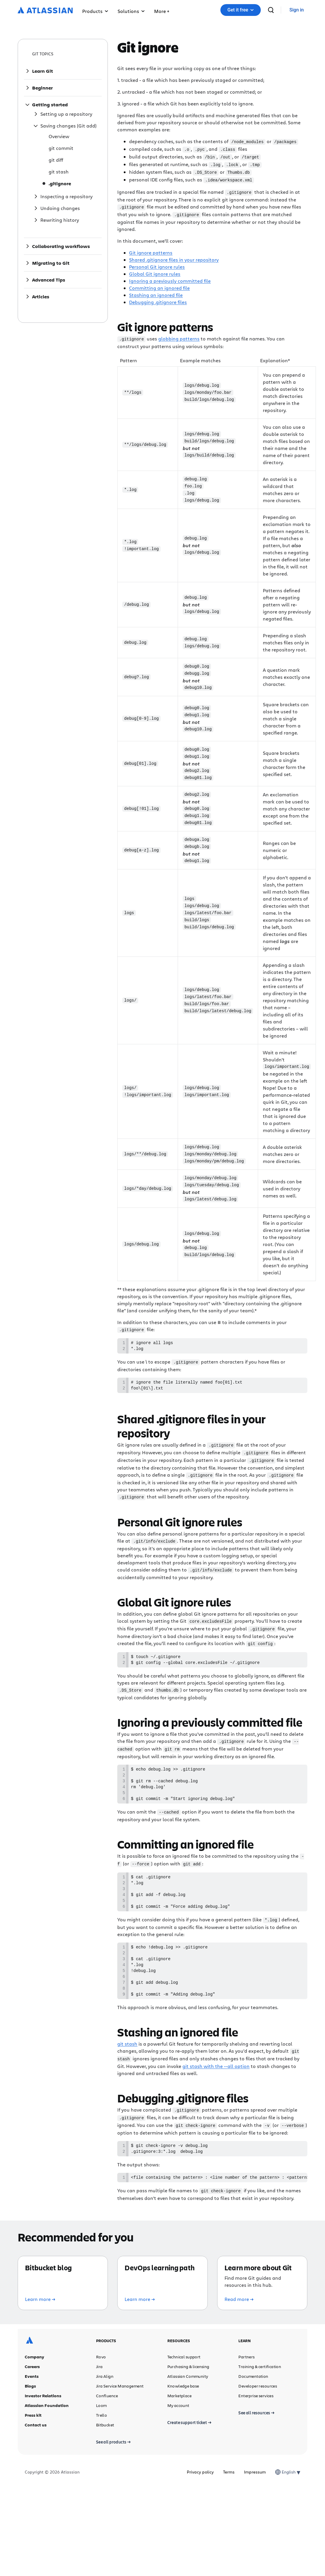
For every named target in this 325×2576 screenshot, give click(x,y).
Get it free (240, 10)
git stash (127, 2059)
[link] (296, 10)
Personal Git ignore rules (157, 264)
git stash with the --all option (216, 2081)
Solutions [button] (131, 11)
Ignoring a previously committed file (170, 278)
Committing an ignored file (159, 285)
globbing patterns (178, 336)
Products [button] (95, 11)
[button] (161, 10)
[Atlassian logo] (45, 10)
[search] (270, 10)
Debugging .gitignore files (158, 299)
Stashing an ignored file (156, 292)
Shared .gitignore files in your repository (174, 257)
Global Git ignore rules (154, 271)
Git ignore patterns (150, 250)
